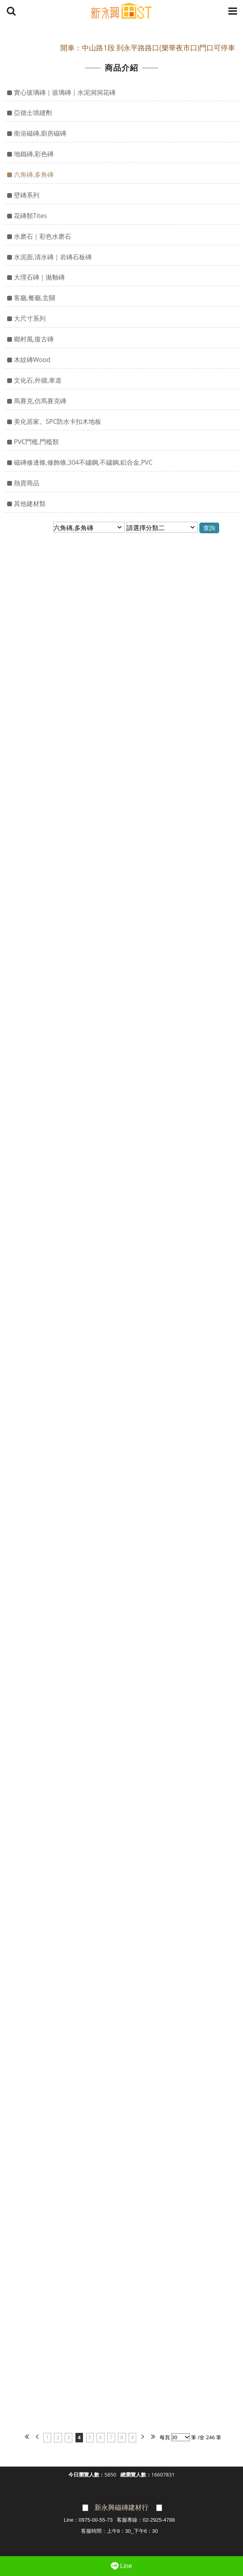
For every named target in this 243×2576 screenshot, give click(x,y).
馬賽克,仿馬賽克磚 (40, 400)
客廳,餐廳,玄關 (34, 297)
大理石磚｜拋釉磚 (39, 277)
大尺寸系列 (30, 318)
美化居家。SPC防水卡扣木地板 (57, 421)
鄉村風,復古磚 (34, 339)
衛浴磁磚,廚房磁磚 (40, 133)
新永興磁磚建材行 (121, 2507)
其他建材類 (30, 503)
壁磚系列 (26, 195)
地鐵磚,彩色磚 (34, 153)
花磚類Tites (30, 215)
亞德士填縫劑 (33, 112)
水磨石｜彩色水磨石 (42, 236)
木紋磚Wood (32, 359)
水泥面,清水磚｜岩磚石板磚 (53, 257)
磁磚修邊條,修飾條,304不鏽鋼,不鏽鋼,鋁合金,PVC (83, 462)
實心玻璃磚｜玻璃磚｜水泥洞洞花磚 (65, 92)
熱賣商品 (26, 483)
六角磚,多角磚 (34, 174)
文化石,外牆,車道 (38, 380)
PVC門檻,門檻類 (36, 441)
